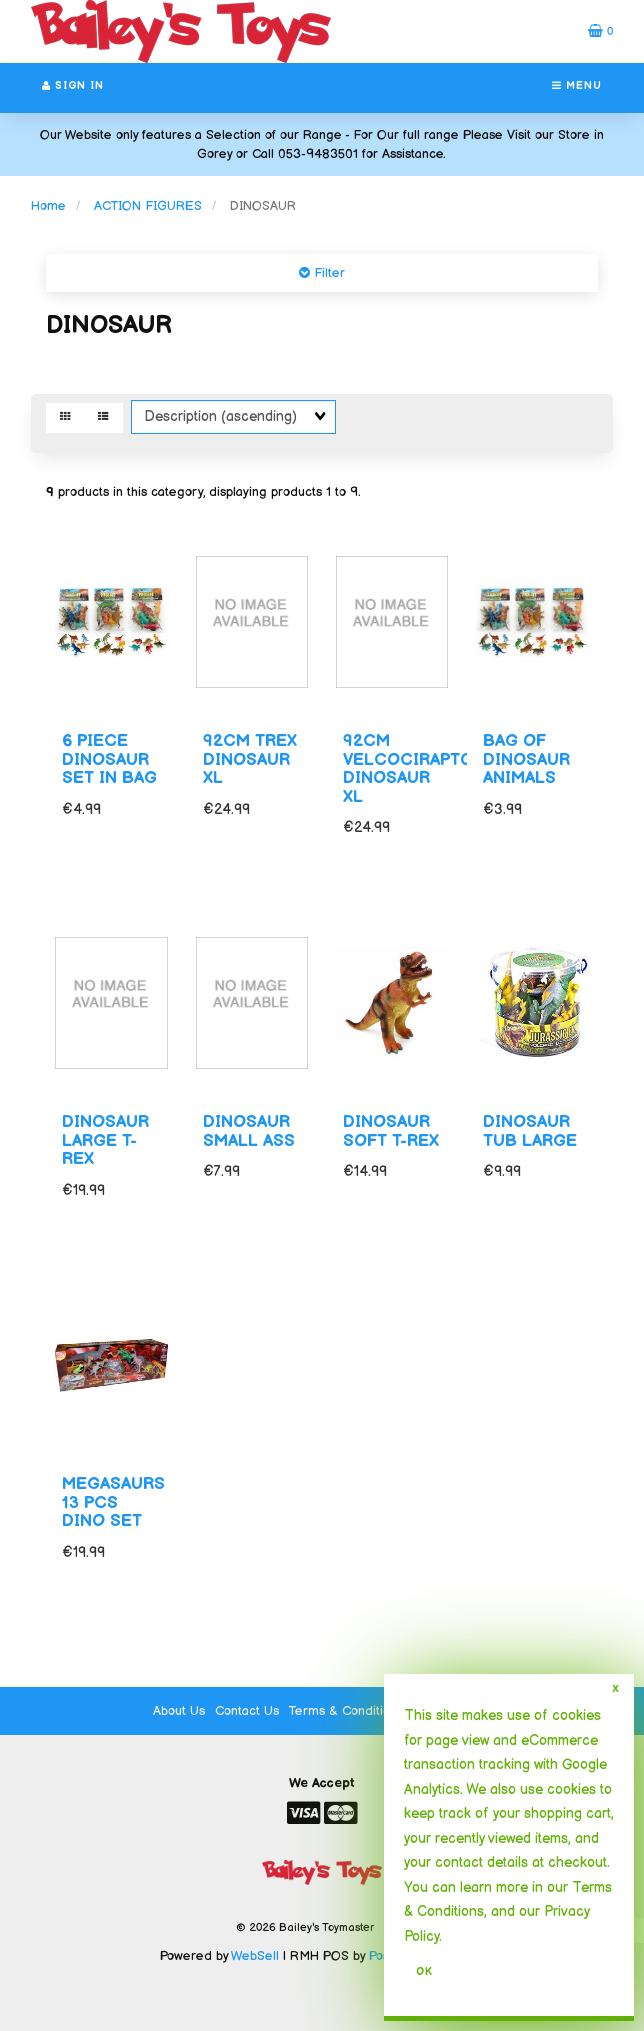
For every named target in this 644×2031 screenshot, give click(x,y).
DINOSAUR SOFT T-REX (391, 1131)
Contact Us (247, 1711)
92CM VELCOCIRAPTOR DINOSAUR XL (413, 769)
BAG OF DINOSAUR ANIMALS (526, 759)
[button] (600, 31)
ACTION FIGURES (148, 206)
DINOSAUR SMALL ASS (249, 1131)
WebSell (255, 1956)
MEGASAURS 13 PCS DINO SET (113, 1502)
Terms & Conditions (346, 1711)
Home (48, 206)
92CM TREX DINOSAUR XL (250, 759)
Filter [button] (327, 273)
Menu (577, 86)
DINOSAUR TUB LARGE (530, 1131)
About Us (179, 1711)
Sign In (73, 86)
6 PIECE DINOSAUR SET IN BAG (109, 759)
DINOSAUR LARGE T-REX (105, 1140)
